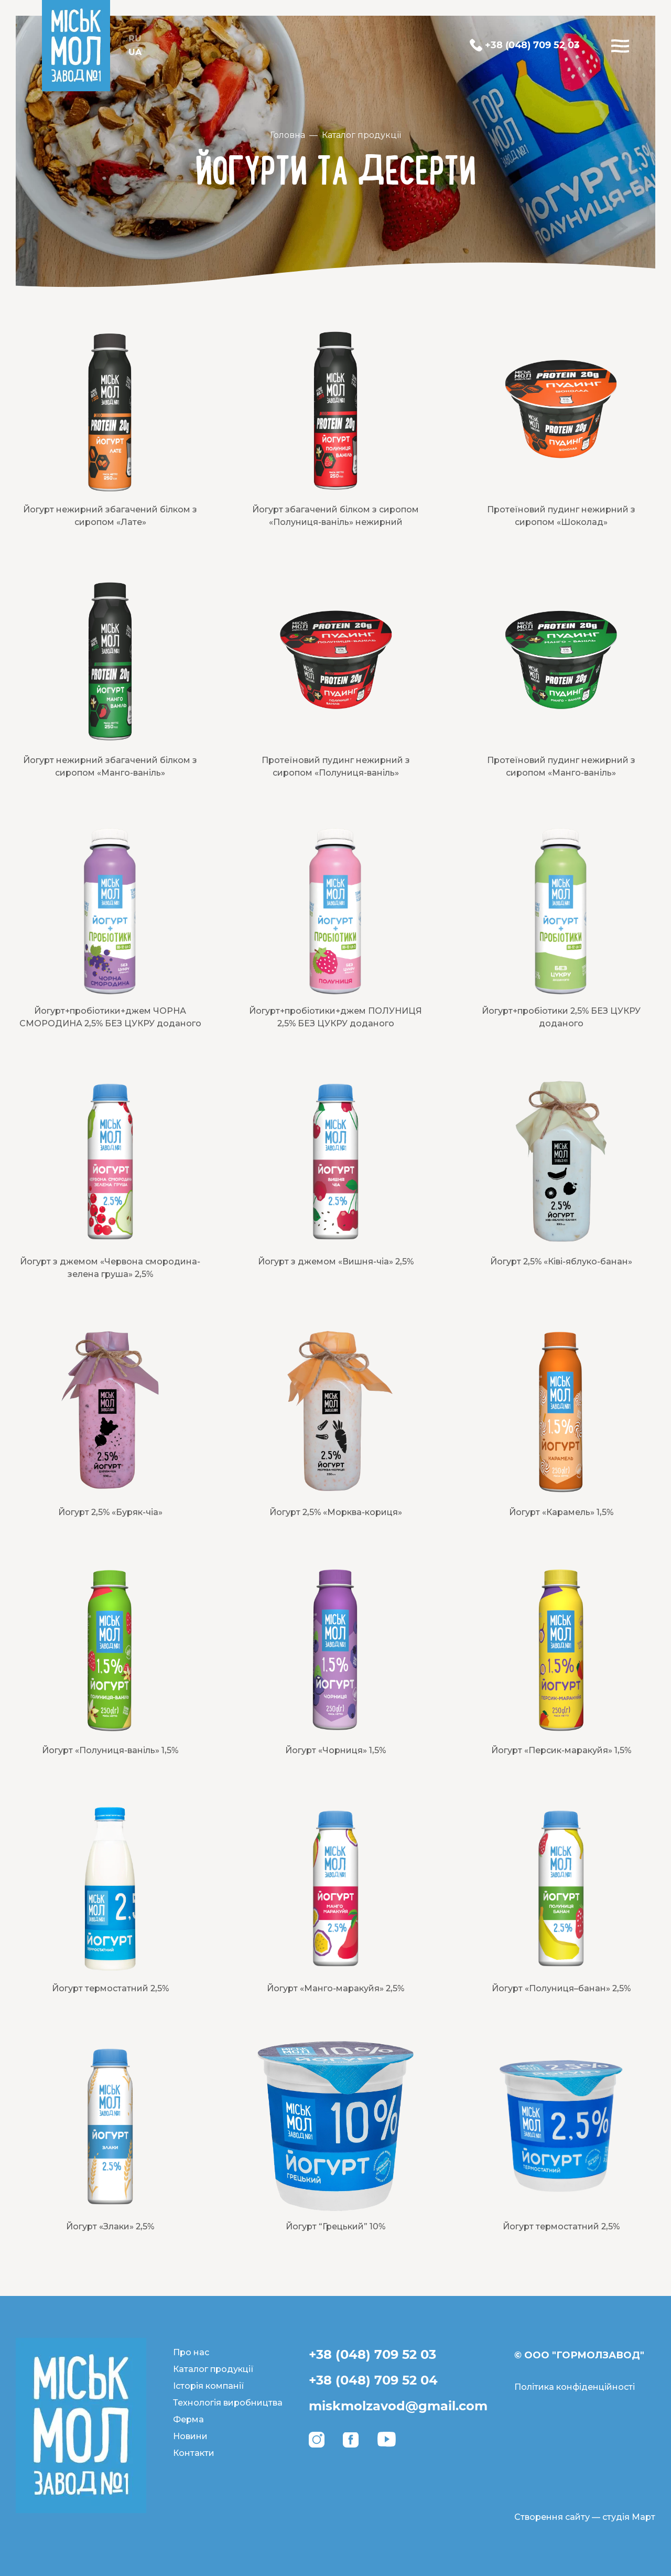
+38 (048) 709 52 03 (372, 2354)
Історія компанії (208, 2386)
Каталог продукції (361, 135)
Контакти (193, 2453)
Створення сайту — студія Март (584, 2517)
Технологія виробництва (228, 2403)
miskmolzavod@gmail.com (398, 2405)
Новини (190, 2436)
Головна (287, 135)
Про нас (191, 2352)
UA (135, 52)
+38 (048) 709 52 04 (373, 2380)
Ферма (188, 2419)
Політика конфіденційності (574, 2387)
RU (135, 39)
